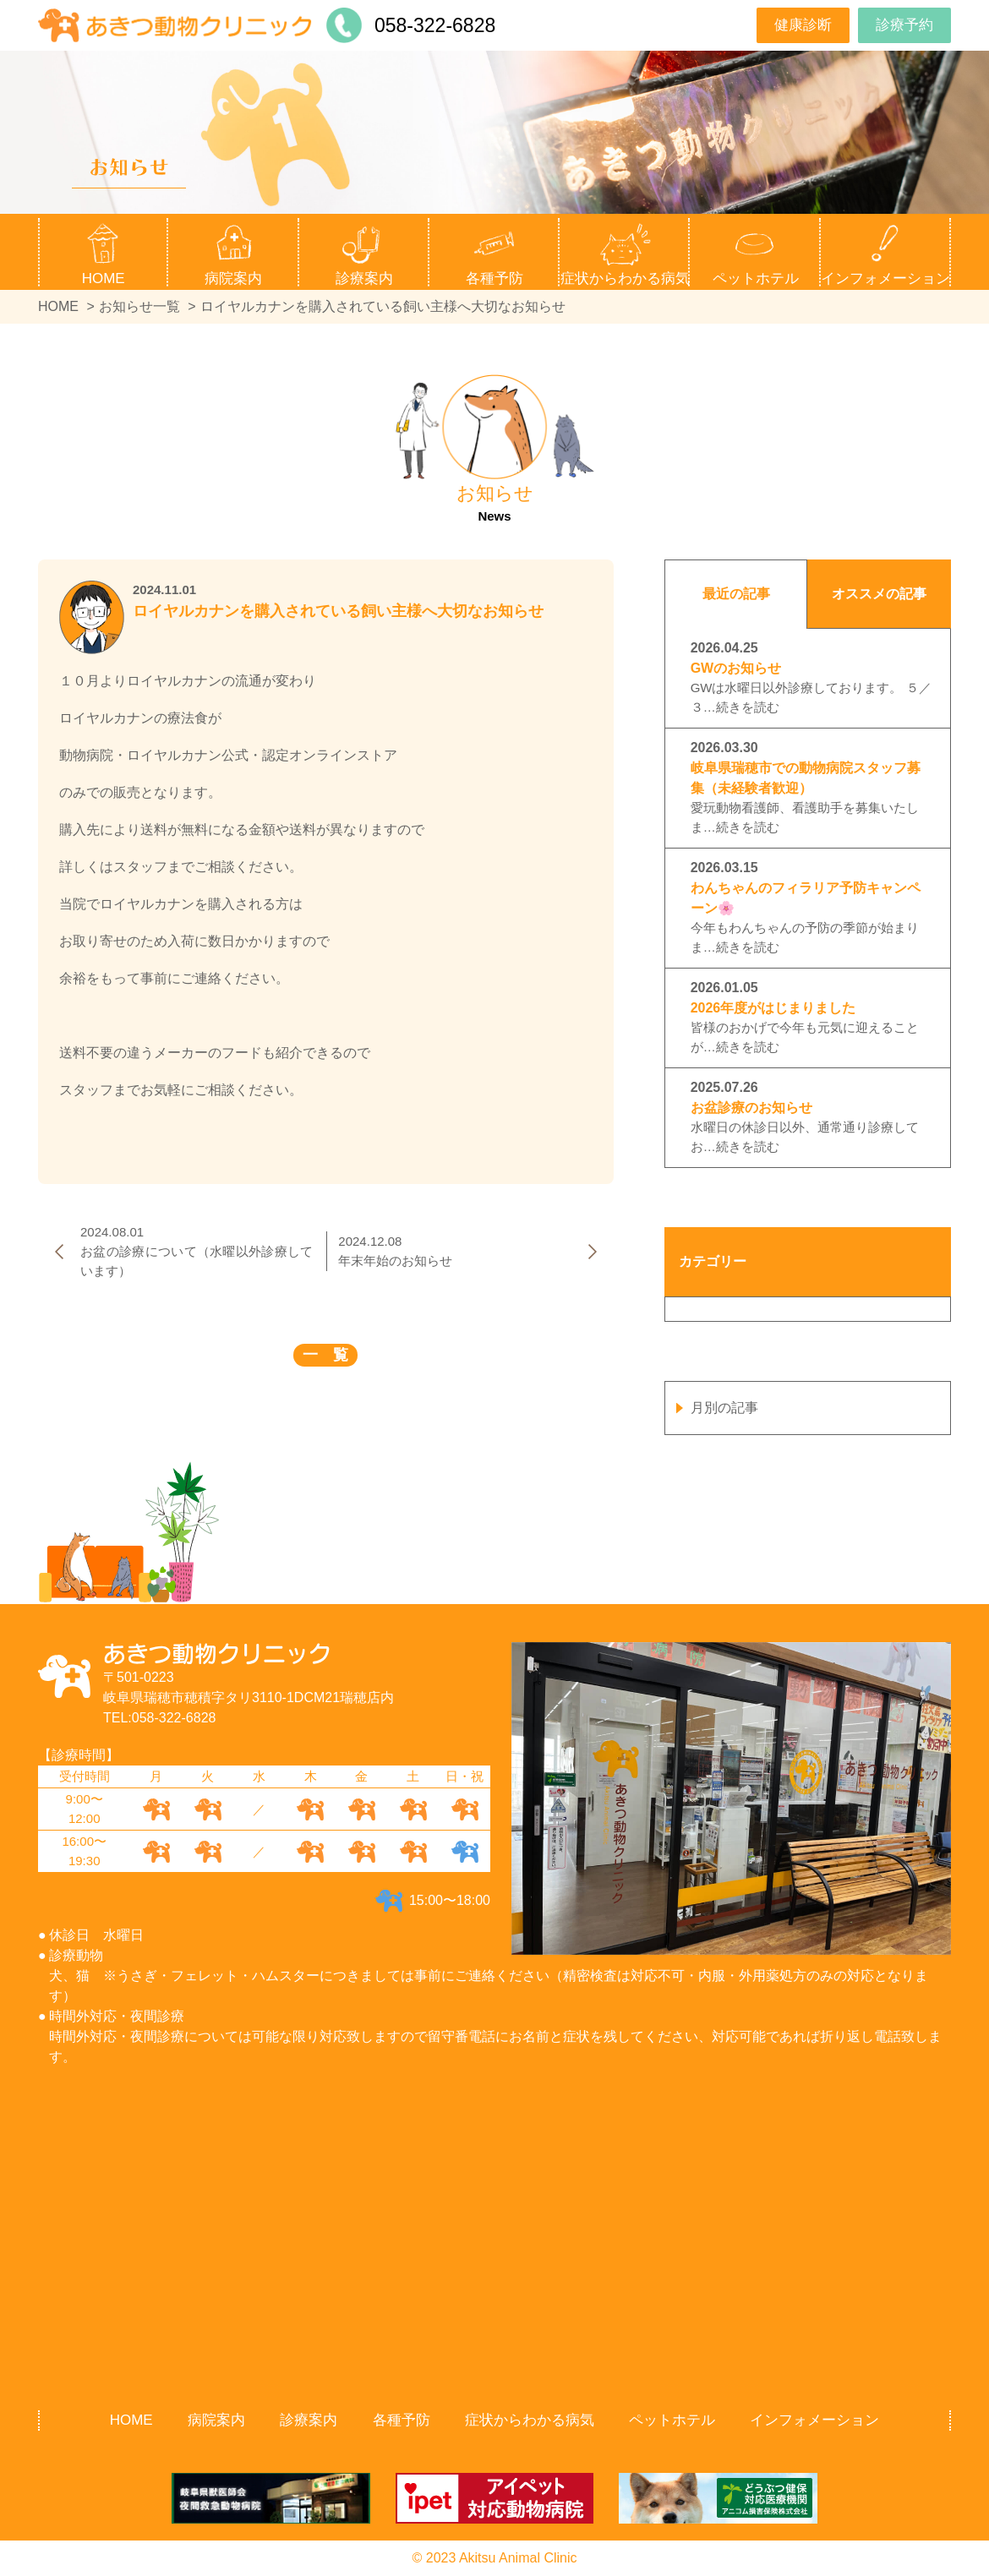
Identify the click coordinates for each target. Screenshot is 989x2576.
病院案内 (216, 2420)
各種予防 (401, 2420)
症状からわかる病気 (625, 278)
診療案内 (308, 2420)
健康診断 (803, 25)
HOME (103, 278)
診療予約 (904, 25)
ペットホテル (756, 278)
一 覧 (325, 1354)
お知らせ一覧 (139, 306)
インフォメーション (814, 2420)
